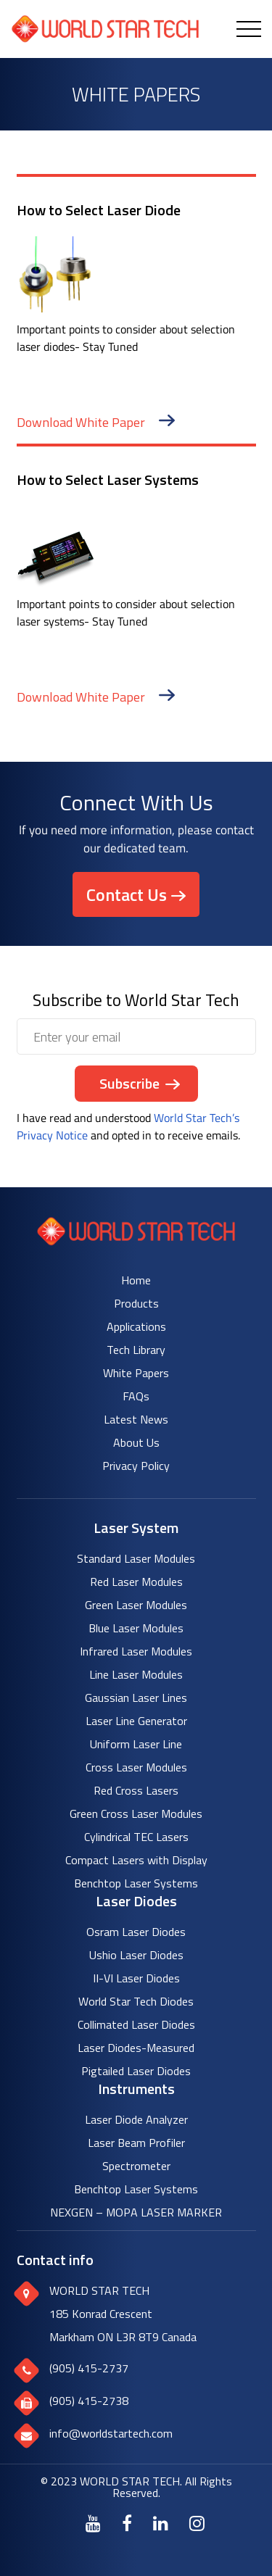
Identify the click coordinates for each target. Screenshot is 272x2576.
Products (136, 1303)
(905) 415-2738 (88, 2400)
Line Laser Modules (136, 1674)
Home (136, 1280)
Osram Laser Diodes (136, 1931)
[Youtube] (93, 2523)
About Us (136, 1442)
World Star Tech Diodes (136, 2001)
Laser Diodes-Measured (136, 2047)
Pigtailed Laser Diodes (136, 2071)
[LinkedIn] (160, 2523)
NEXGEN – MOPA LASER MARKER (136, 2212)
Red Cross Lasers (136, 1790)
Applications (136, 1326)
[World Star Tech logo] (136, 1241)
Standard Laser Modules (136, 1558)
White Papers (136, 1373)
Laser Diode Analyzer (136, 2119)
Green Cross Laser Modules (136, 1813)
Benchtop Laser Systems (136, 1883)
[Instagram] (197, 2523)
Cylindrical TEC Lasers (136, 1836)
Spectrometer (136, 2165)
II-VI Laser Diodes (136, 1978)
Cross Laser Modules (136, 1767)
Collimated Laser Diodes (136, 2024)
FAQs (136, 1396)
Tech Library (136, 1349)
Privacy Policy (136, 1465)
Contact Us (126, 894)
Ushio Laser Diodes (136, 1955)
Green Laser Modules (136, 1604)
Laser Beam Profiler (136, 2142)
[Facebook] (127, 2523)
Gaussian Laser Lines (136, 1697)
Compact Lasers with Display (136, 1860)
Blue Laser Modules (136, 1628)
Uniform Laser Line (136, 1744)
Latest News (136, 1419)
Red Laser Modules (136, 1581)
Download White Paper (96, 422)
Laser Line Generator (136, 1720)
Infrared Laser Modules (136, 1651)
